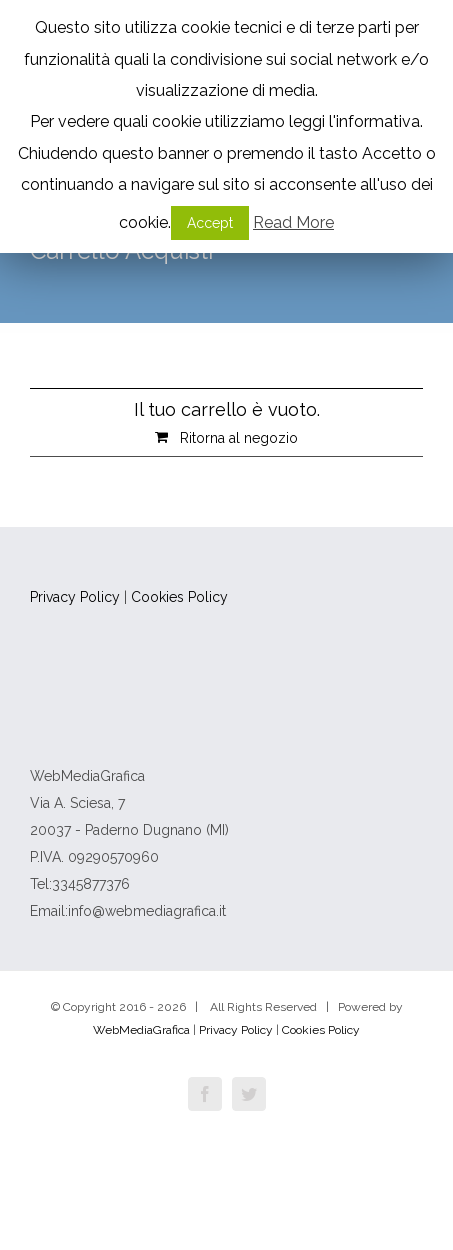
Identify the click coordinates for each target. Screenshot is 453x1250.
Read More (293, 222)
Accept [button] (210, 223)
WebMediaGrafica (141, 1030)
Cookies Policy (179, 597)
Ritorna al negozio (239, 438)
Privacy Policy (77, 597)
